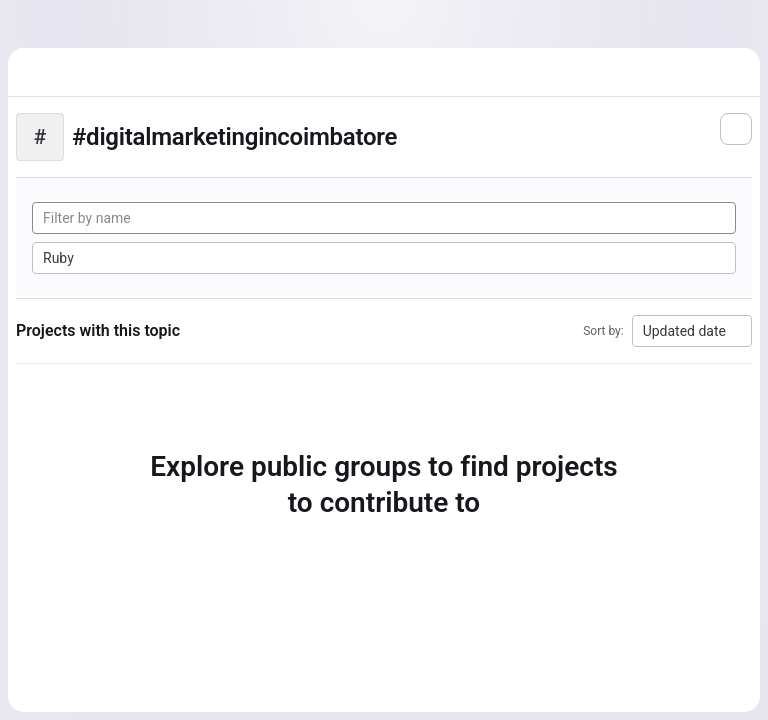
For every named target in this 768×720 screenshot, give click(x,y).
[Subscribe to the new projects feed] (736, 129)
